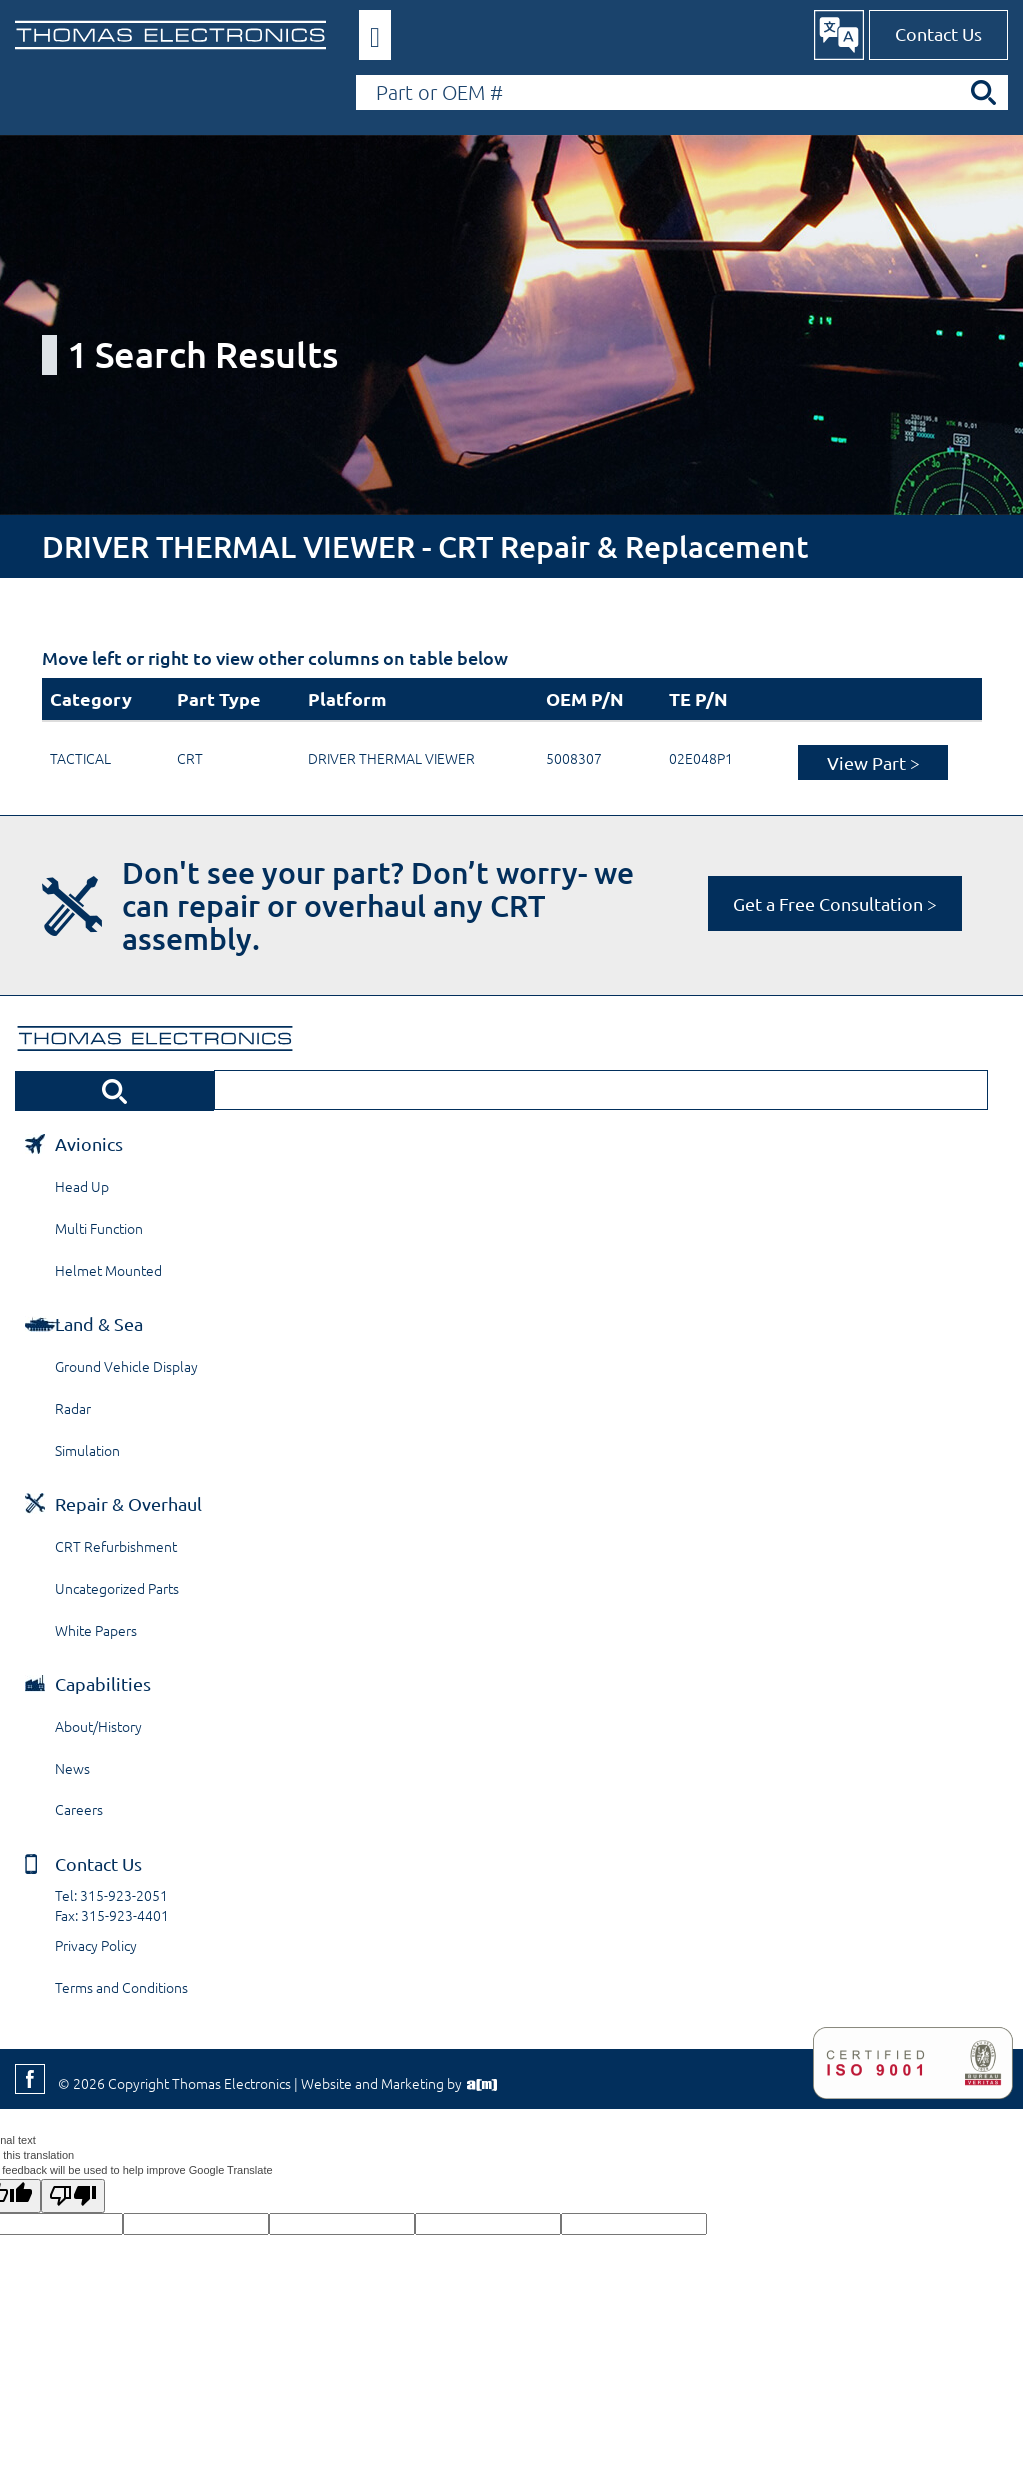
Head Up (82, 1186)
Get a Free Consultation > (835, 903)
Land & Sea (99, 1323)
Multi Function (99, 1228)
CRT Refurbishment (116, 1546)
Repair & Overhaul (128, 1503)
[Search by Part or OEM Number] (682, 92)
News (72, 1768)
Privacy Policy (96, 1945)
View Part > (873, 762)
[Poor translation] (73, 2196)
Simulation (87, 1450)
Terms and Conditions (121, 1987)
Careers (79, 1809)
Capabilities (103, 1683)
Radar (73, 1408)
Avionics (89, 1143)
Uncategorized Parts (117, 1588)
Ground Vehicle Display (126, 1366)
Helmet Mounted (108, 1270)
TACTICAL (80, 758)
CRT (190, 758)
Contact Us (938, 33)
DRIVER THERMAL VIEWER (391, 758)
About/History (98, 1726)
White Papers (96, 1630)
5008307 (574, 758)
